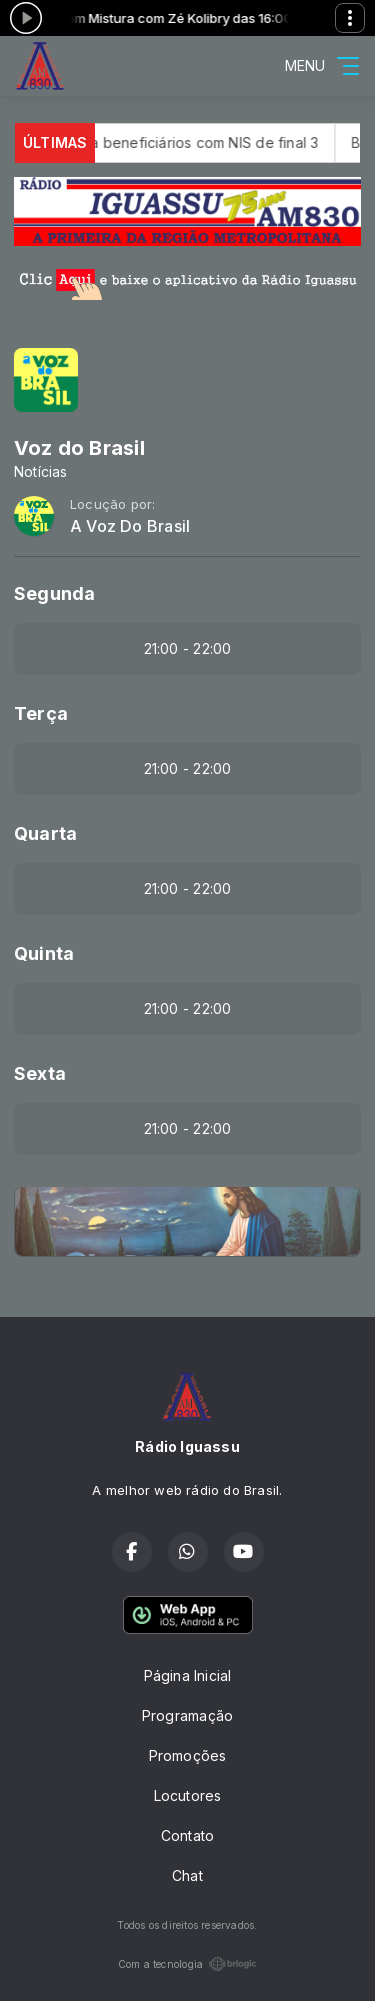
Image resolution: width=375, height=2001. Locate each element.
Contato (187, 1835)
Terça (41, 713)
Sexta (40, 1073)
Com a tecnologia (187, 1964)
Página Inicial (188, 1675)
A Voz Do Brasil (130, 526)
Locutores (188, 1795)
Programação (187, 1715)
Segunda (54, 593)
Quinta (44, 953)
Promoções (188, 1755)
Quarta (45, 833)
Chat (187, 1875)
